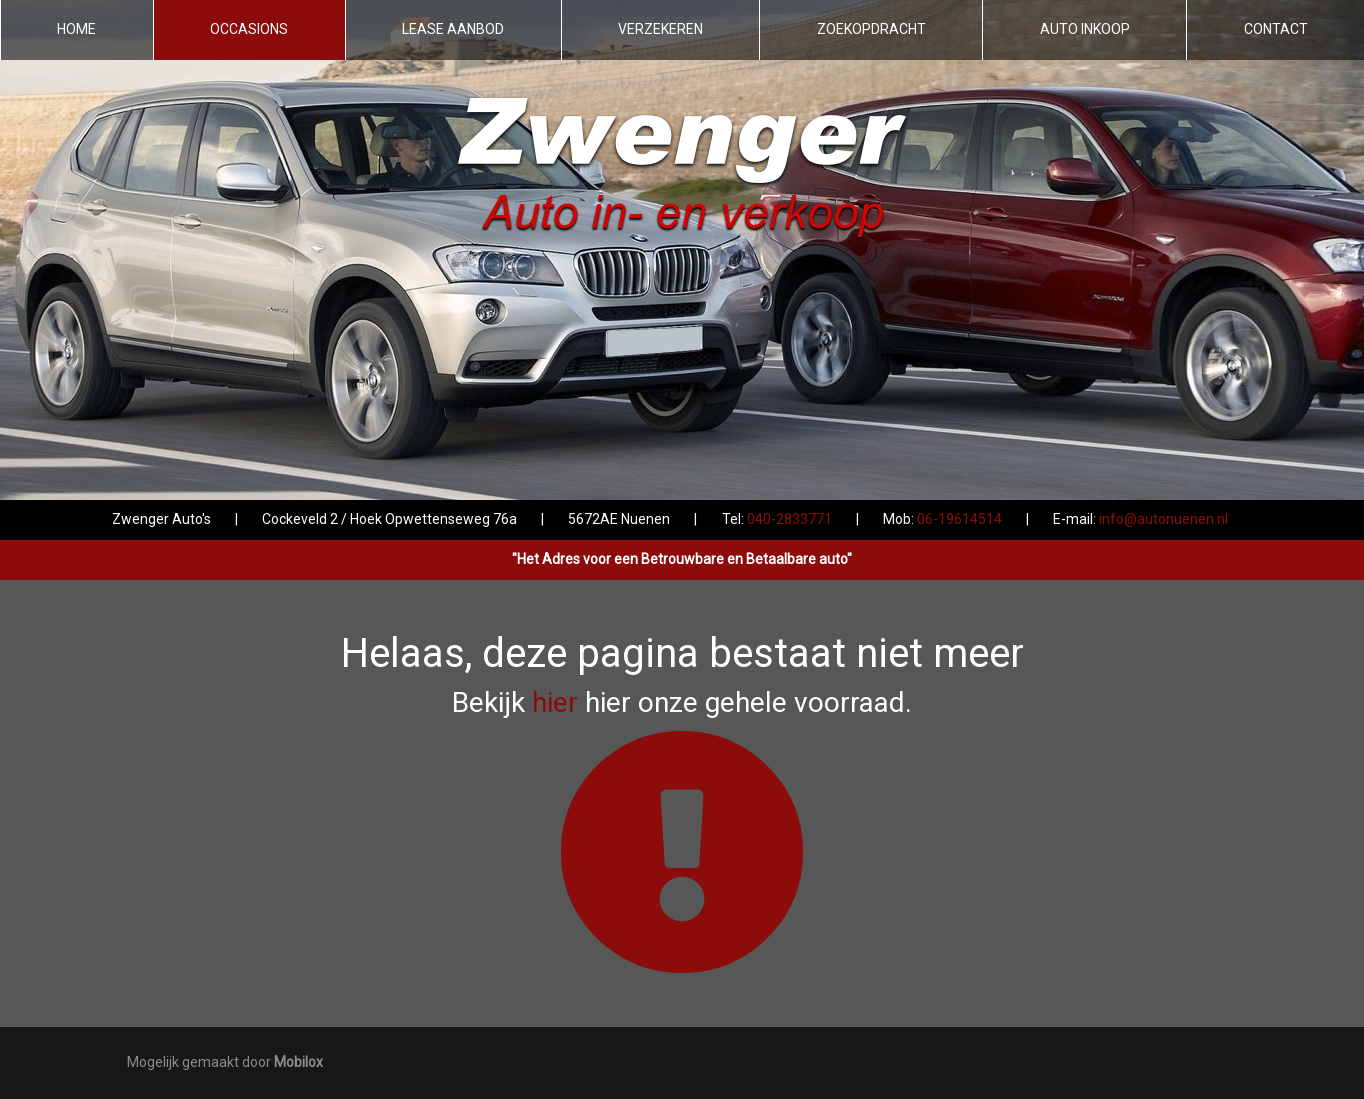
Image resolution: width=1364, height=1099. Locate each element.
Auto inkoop (1085, 29)
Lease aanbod (453, 29)
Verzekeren (660, 29)
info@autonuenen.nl (1163, 519)
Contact (1276, 29)
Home (76, 29)
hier (555, 702)
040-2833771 (789, 519)
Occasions (249, 29)
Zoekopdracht (871, 29)
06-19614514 (959, 519)
